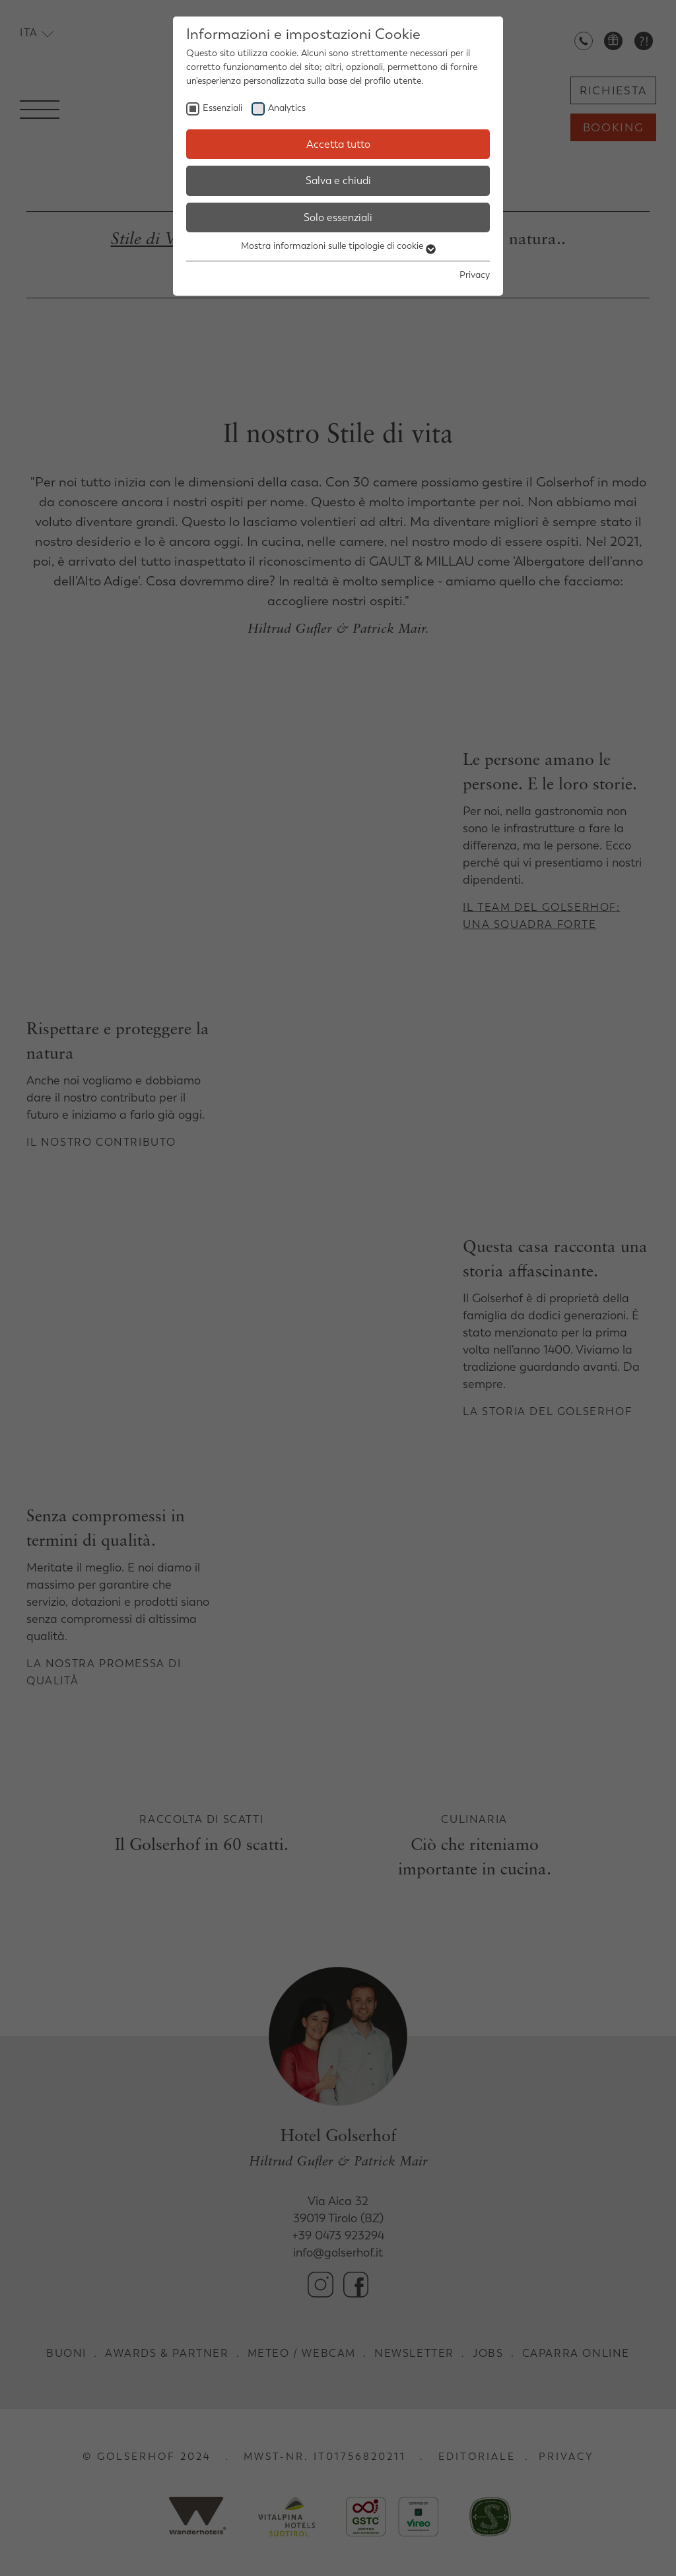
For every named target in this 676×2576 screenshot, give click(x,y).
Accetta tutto (338, 144)
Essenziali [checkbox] (222, 108)
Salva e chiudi (338, 180)
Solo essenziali (338, 217)
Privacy (474, 275)
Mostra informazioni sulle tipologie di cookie (338, 245)
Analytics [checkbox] (287, 108)
